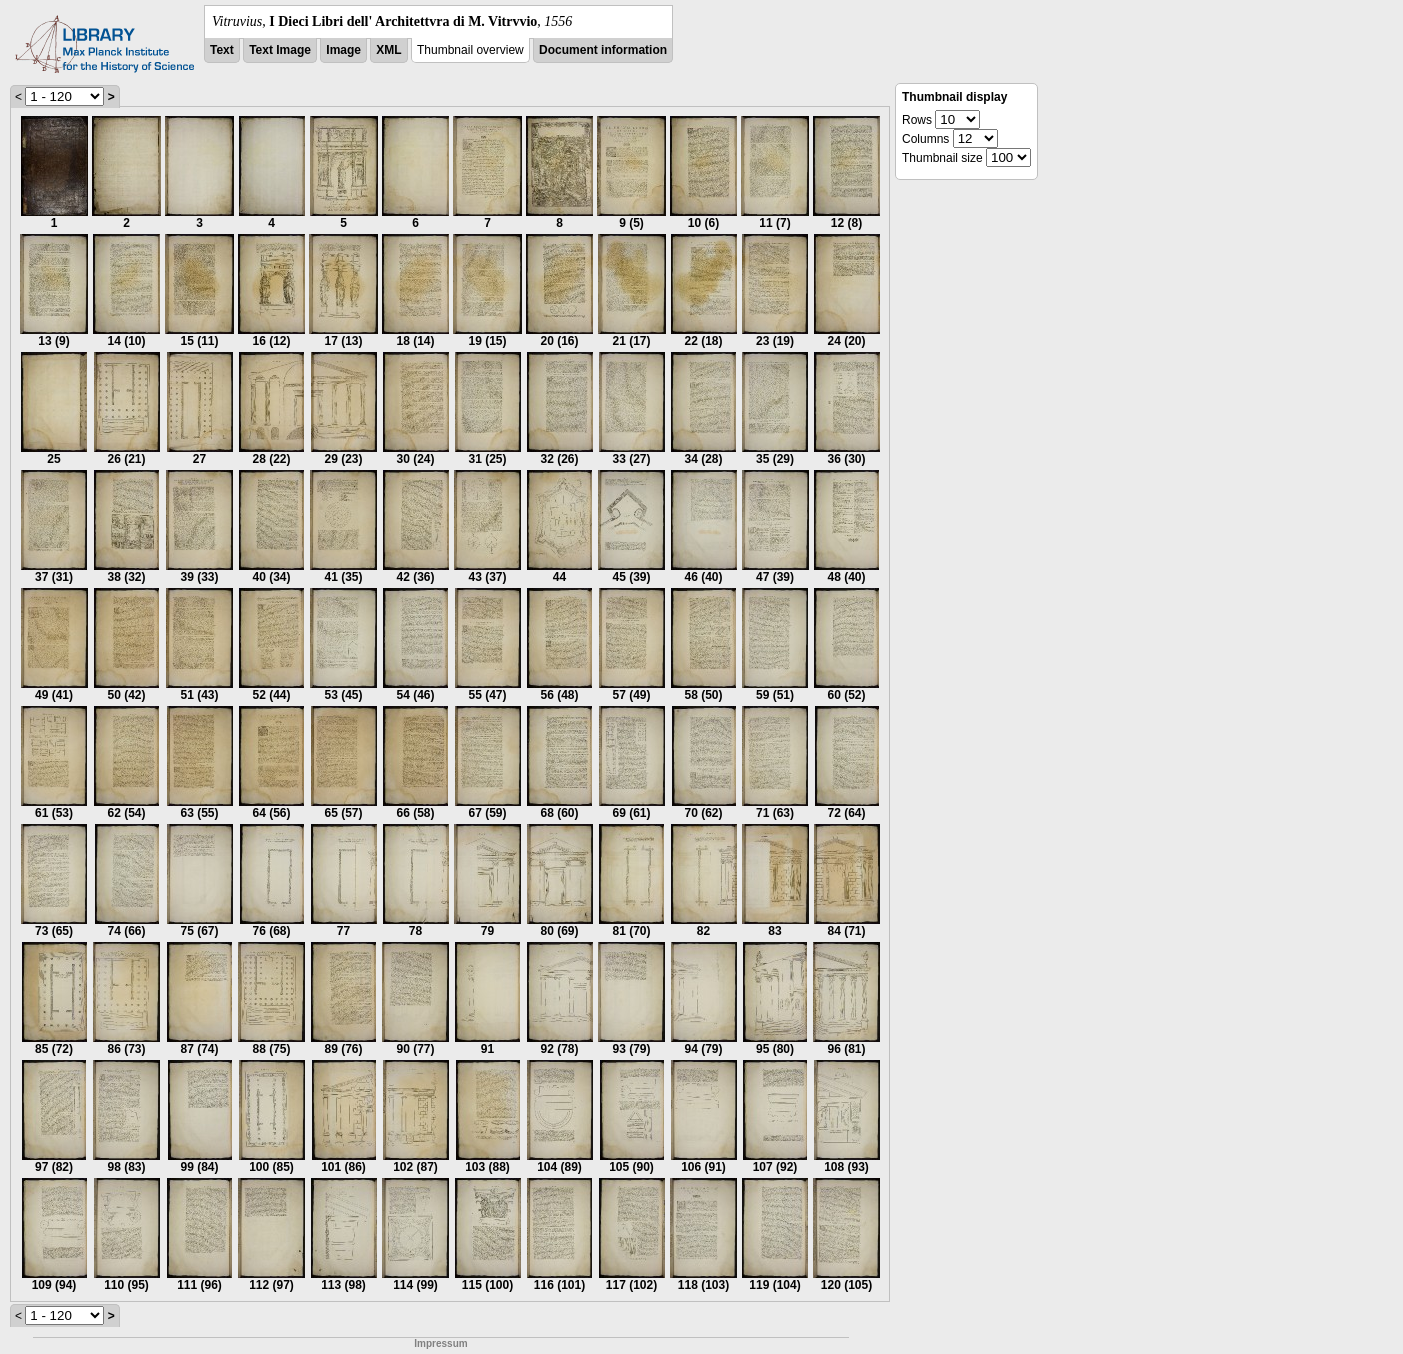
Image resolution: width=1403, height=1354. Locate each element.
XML (388, 50)
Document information (603, 50)
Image (343, 50)
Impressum (440, 1343)
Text (222, 50)
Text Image (280, 50)
